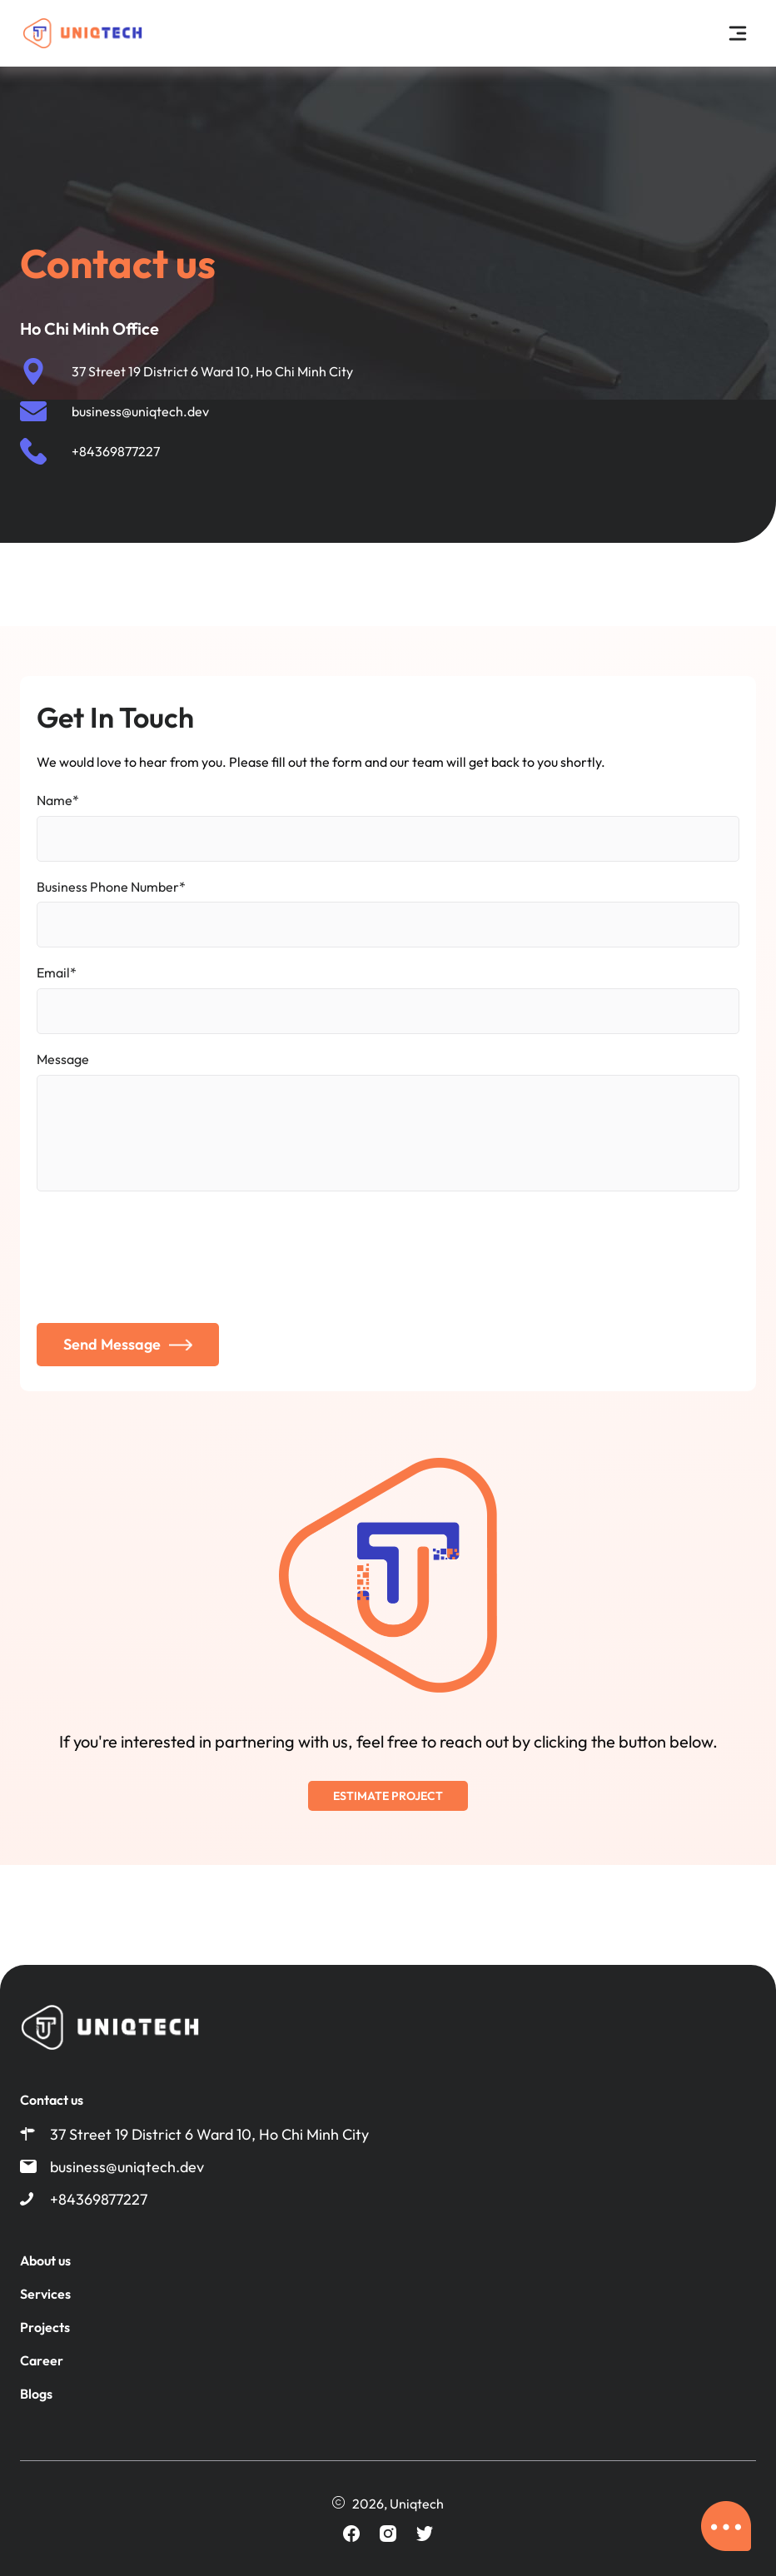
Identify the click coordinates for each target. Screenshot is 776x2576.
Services (45, 2293)
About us (45, 2260)
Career (41, 2360)
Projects (45, 2327)
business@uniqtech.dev (140, 411)
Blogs (36, 2393)
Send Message (127, 1344)
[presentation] (163, 1255)
